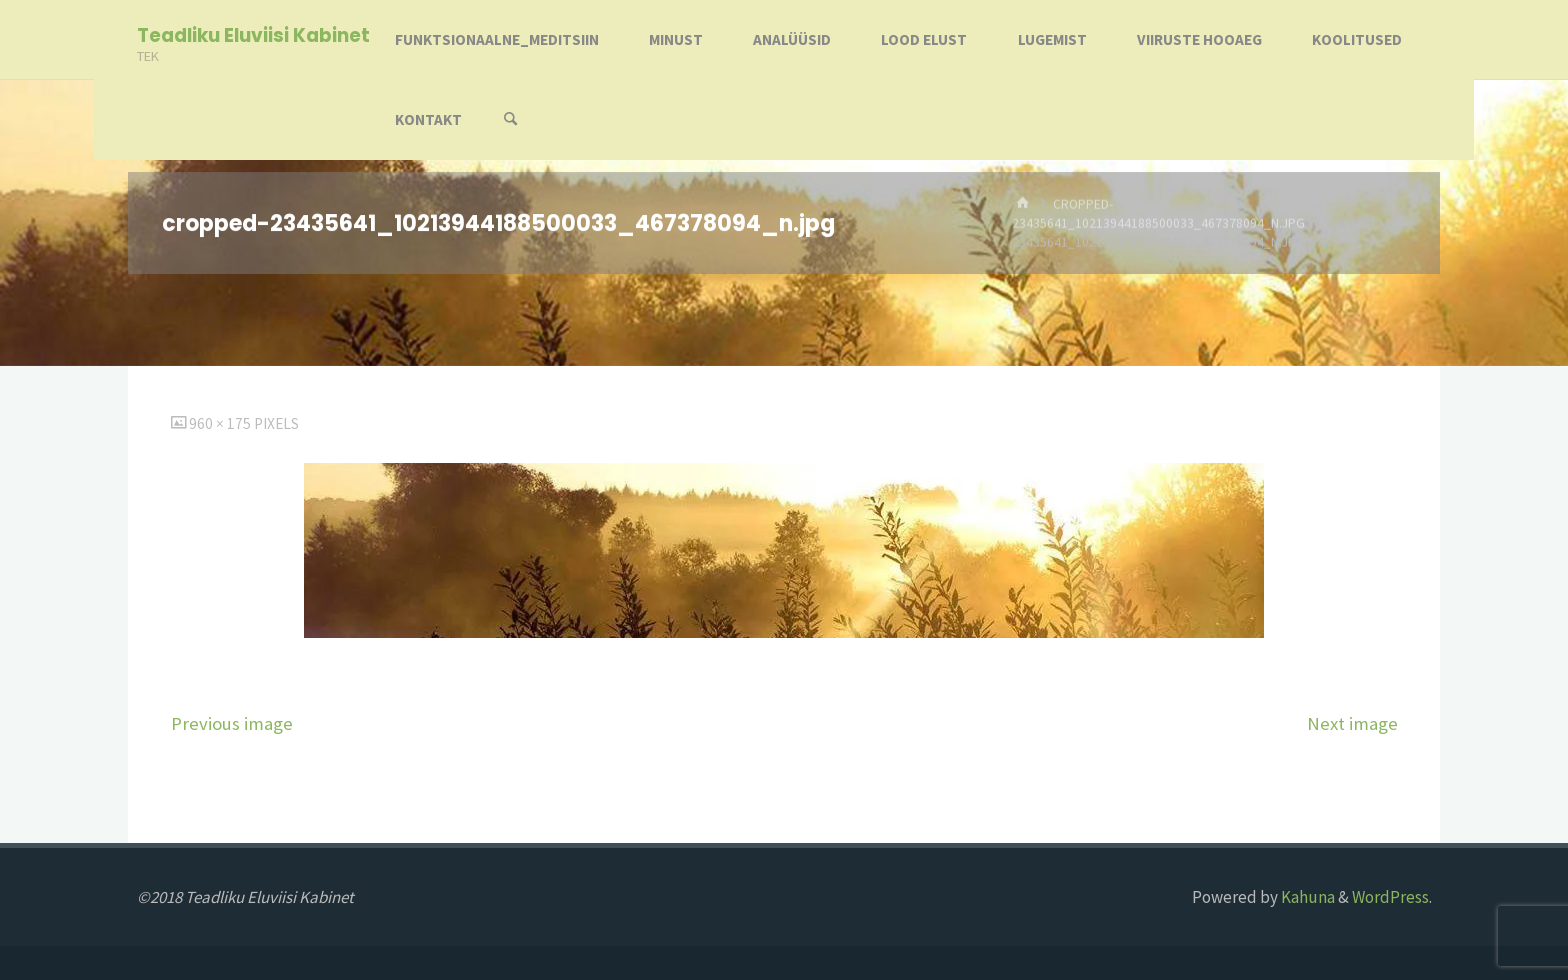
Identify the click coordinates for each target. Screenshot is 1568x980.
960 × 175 (221, 423)
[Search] (511, 120)
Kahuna (1306, 897)
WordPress (1390, 897)
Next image (1352, 723)
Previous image (232, 723)
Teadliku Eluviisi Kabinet (253, 35)
